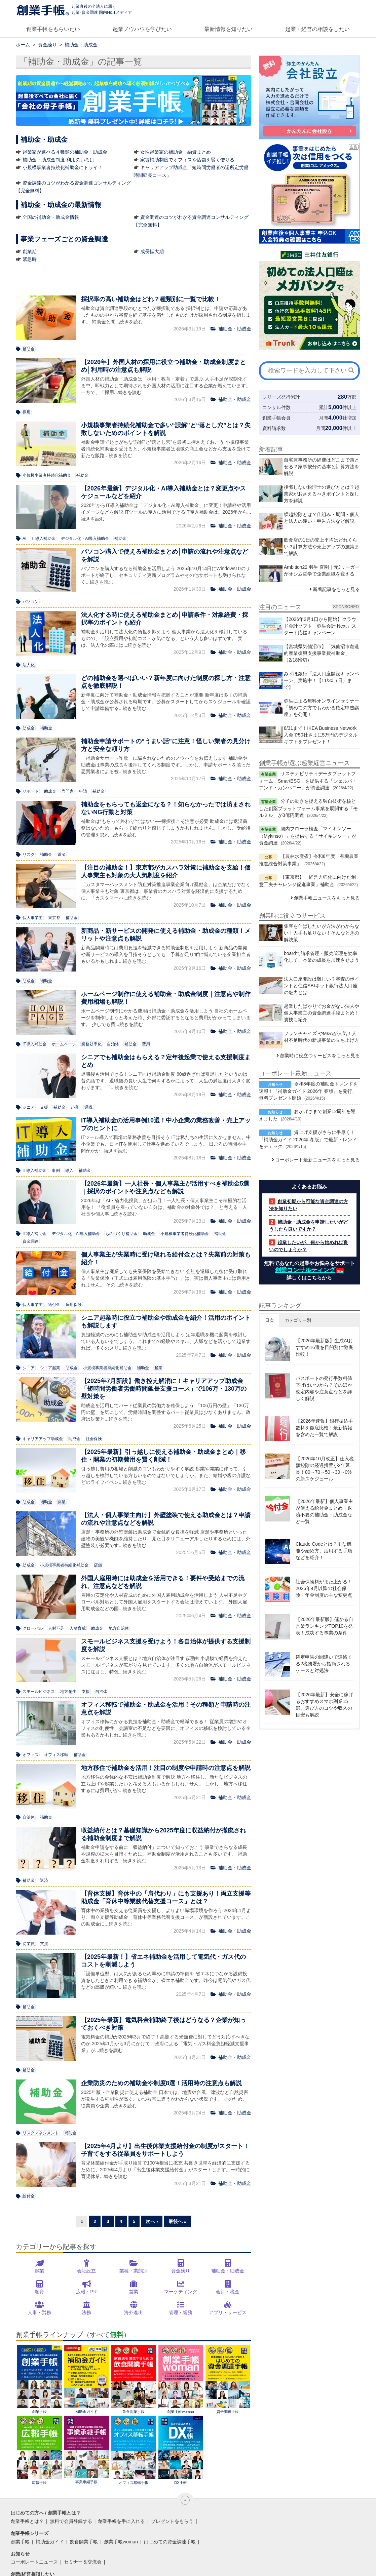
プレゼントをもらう (172, 2521)
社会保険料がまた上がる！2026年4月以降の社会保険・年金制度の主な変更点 (324, 1588)
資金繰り (180, 2270)
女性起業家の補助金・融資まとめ (175, 152)
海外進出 (133, 2312)
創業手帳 (39, 2379)
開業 (62, 1502)
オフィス (31, 1754)
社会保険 (94, 1438)
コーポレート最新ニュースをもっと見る (317, 1159)
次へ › (152, 2221)
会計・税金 (227, 2291)
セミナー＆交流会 (83, 2562)
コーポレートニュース (34, 2562)
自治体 (113, 1044)
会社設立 (86, 2270)
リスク (29, 854)
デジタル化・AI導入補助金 (85, 538)
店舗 (98, 1565)
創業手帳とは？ (27, 2521)
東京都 (54, 917)
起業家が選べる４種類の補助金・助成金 (65, 152)
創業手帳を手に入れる (121, 2521)
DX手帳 (180, 2450)
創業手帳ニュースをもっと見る (327, 898)
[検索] (351, 370)
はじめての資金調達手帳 (170, 2541)
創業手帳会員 (276, 418)
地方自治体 (119, 1628)
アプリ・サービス (228, 2312)
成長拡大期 (152, 251)
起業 (75, 1107)
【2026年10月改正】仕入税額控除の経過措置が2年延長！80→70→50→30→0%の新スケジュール (325, 1468)
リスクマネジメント (41, 2133)
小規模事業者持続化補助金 (47, 475)
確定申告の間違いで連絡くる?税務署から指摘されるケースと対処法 (324, 1663)
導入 (69, 1170)
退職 (88, 1107)
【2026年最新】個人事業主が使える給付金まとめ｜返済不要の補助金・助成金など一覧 (324, 1511)
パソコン (31, 601)
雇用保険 (74, 1304)
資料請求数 (274, 428)
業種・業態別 (133, 2270)
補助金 (29, 349)
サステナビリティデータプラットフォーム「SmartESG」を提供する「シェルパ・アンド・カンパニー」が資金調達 (308, 780)
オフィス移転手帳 (133, 2450)
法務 (86, 2312)
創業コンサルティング (305, 1270)
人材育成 (78, 1628)
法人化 (29, 665)
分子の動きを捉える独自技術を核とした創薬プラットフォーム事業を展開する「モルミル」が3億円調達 (308, 808)
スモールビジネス (39, 1691)
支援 (44, 1107)
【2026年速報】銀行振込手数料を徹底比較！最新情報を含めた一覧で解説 (324, 1427)
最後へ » (177, 2221)
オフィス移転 (56, 1754)
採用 (27, 412)
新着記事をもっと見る (336, 589)
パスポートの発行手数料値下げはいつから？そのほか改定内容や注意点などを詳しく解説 (324, 1388)
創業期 (30, 251)
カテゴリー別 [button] (298, 1320)
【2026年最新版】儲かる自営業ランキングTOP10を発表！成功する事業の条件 (324, 1626)
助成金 (29, 728)
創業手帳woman (180, 2379)
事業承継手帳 (86, 2450)
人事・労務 (39, 2312)
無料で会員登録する (71, 2521)
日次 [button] (269, 1320)
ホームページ (64, 1044)
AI (24, 538)
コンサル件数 (276, 407)
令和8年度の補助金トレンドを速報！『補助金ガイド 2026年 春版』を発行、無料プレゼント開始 (308, 1091)
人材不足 (56, 1628)
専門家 (68, 791)
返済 (62, 854)
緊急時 (30, 259)
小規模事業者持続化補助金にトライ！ (63, 167)
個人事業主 (33, 917)
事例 (56, 1170)
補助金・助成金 (227, 2270)
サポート (31, 791)
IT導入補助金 (43, 538)
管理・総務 (180, 2312)
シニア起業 (50, 1367)
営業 (133, 2291)
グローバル (33, 1628)
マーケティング (180, 2291)
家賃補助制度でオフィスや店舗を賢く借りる (187, 159)
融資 (39, 2291)
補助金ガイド (86, 2379)
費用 (146, 1044)
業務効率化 (91, 1044)
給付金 (54, 1304)
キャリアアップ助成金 (43, 1438)
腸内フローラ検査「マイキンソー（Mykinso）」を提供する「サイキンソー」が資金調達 (307, 835)
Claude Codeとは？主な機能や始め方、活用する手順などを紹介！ (324, 1550)
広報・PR (86, 2291)
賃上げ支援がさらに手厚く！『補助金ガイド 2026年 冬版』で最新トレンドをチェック (308, 1139)
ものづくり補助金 (121, 1233)
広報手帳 (39, 2450)
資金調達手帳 (227, 2379)
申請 (83, 791)
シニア (29, 1107)
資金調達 (31, 1241)
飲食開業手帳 (133, 2379)
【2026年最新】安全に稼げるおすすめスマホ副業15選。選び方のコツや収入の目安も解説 (324, 1704)
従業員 (29, 1943)
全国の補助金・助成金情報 (51, 217)
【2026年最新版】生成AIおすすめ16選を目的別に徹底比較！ (324, 1347)
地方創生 (68, 1691)
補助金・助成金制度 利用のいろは (59, 159)
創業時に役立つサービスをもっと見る (320, 1055)
